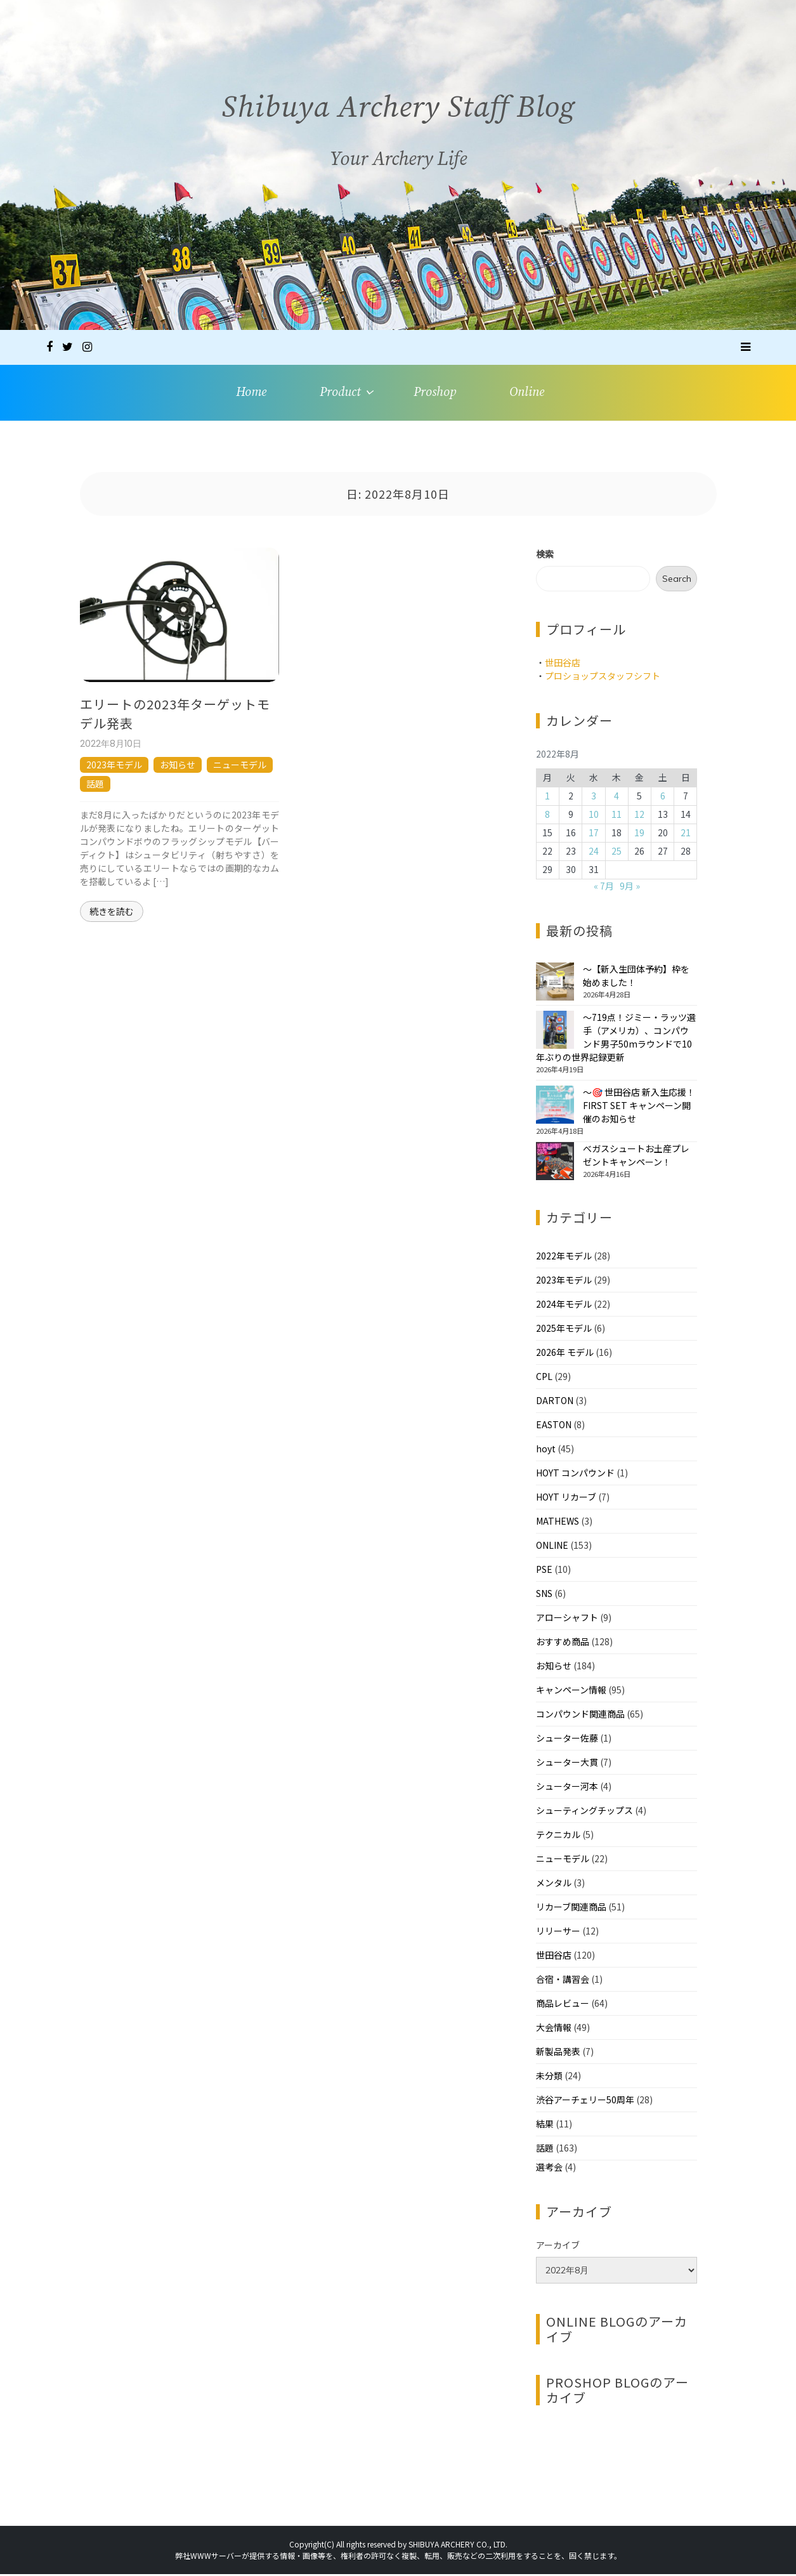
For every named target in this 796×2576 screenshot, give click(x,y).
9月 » (630, 887)
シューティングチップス (584, 1812)
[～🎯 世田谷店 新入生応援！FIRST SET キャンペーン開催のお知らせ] (555, 1107)
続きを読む (111, 913)
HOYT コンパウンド (575, 1474)
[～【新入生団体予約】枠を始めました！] (555, 983)
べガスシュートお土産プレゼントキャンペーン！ (636, 1157)
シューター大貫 (567, 1764)
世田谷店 (562, 664)
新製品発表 (558, 2053)
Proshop (435, 393)
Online (528, 393)
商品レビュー (562, 2005)
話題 (95, 785)
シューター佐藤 (567, 1739)
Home (250, 393)
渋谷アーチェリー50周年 (585, 2101)
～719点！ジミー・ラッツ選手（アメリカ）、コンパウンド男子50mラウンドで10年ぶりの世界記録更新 (616, 1039)
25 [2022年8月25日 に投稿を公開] (616, 853)
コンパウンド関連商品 (580, 1715)
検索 (545, 555)
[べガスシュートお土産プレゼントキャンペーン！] (555, 1163)
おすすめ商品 (562, 1643)
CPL (544, 1378)
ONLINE (552, 1547)
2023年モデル (114, 766)
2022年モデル (564, 1257)
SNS (544, 1595)
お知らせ (177, 766)
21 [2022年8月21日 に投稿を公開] (686, 835)
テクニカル (558, 1836)
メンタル (553, 1884)
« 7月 (604, 887)
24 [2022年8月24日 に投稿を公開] (594, 853)
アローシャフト (567, 1619)
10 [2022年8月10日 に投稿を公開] (594, 816)
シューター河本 (567, 1788)
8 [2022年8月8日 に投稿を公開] (547, 816)
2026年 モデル (565, 1354)
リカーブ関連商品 (571, 1908)
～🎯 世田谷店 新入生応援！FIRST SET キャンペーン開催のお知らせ (639, 1107)
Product (339, 393)
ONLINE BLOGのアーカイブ (617, 2331)
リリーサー (558, 1932)
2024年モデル (564, 1305)
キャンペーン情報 (571, 1691)
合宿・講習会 (562, 1981)
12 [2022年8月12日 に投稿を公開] (639, 816)
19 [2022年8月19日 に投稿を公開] (639, 835)
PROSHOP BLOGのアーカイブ (617, 2391)
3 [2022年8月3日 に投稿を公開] (593, 798)
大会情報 (553, 2029)
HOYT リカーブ (566, 1498)
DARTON (554, 1402)
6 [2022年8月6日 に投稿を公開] (662, 798)
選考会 (549, 2168)
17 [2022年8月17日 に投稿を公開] (594, 835)
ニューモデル (239, 766)
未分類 (549, 2077)
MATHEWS (557, 1522)
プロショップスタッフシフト (602, 677)
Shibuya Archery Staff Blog (398, 118)
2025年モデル (564, 1330)
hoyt (546, 1450)
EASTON (553, 1426)
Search (676, 580)
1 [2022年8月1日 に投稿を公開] (547, 798)
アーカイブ (558, 2246)
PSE (544, 1571)
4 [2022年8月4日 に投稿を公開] (616, 798)
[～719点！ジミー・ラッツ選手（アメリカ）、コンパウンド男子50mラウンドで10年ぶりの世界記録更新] (555, 1032)
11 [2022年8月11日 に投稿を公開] (616, 816)
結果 (545, 2125)
